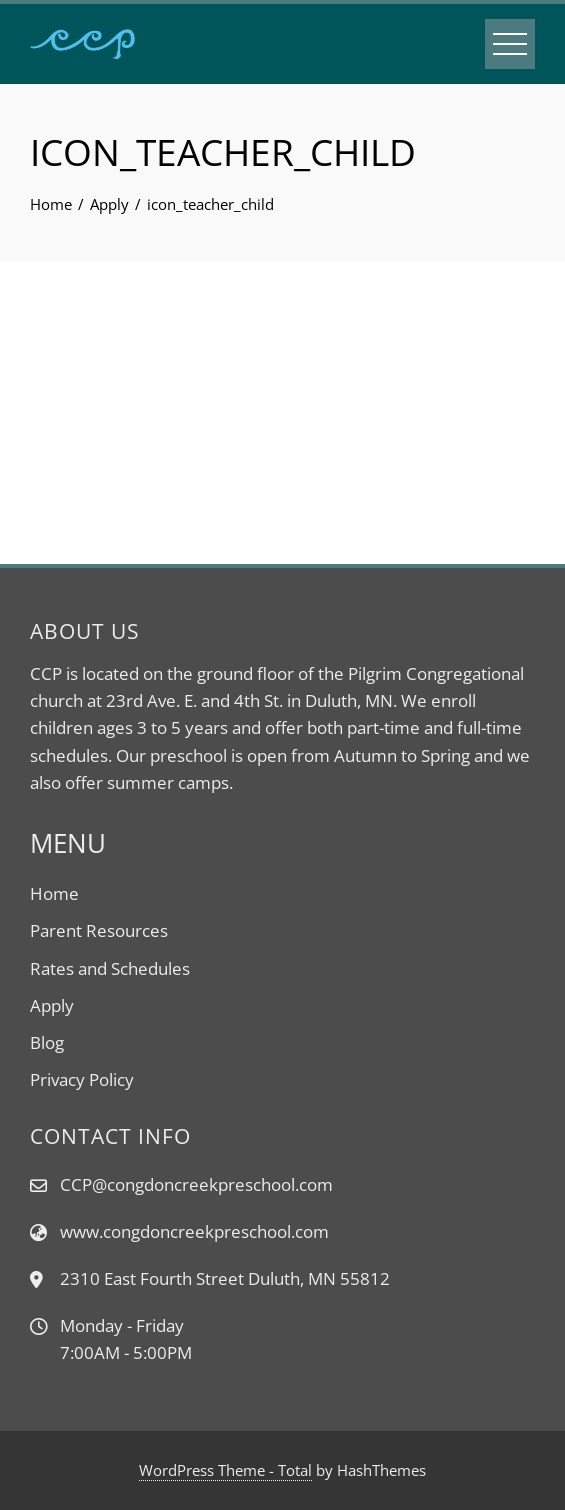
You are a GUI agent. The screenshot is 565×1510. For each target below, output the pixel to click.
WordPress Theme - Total (225, 1470)
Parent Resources (99, 930)
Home (54, 893)
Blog (47, 1042)
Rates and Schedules (110, 968)
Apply (52, 1005)
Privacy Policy (82, 1079)
